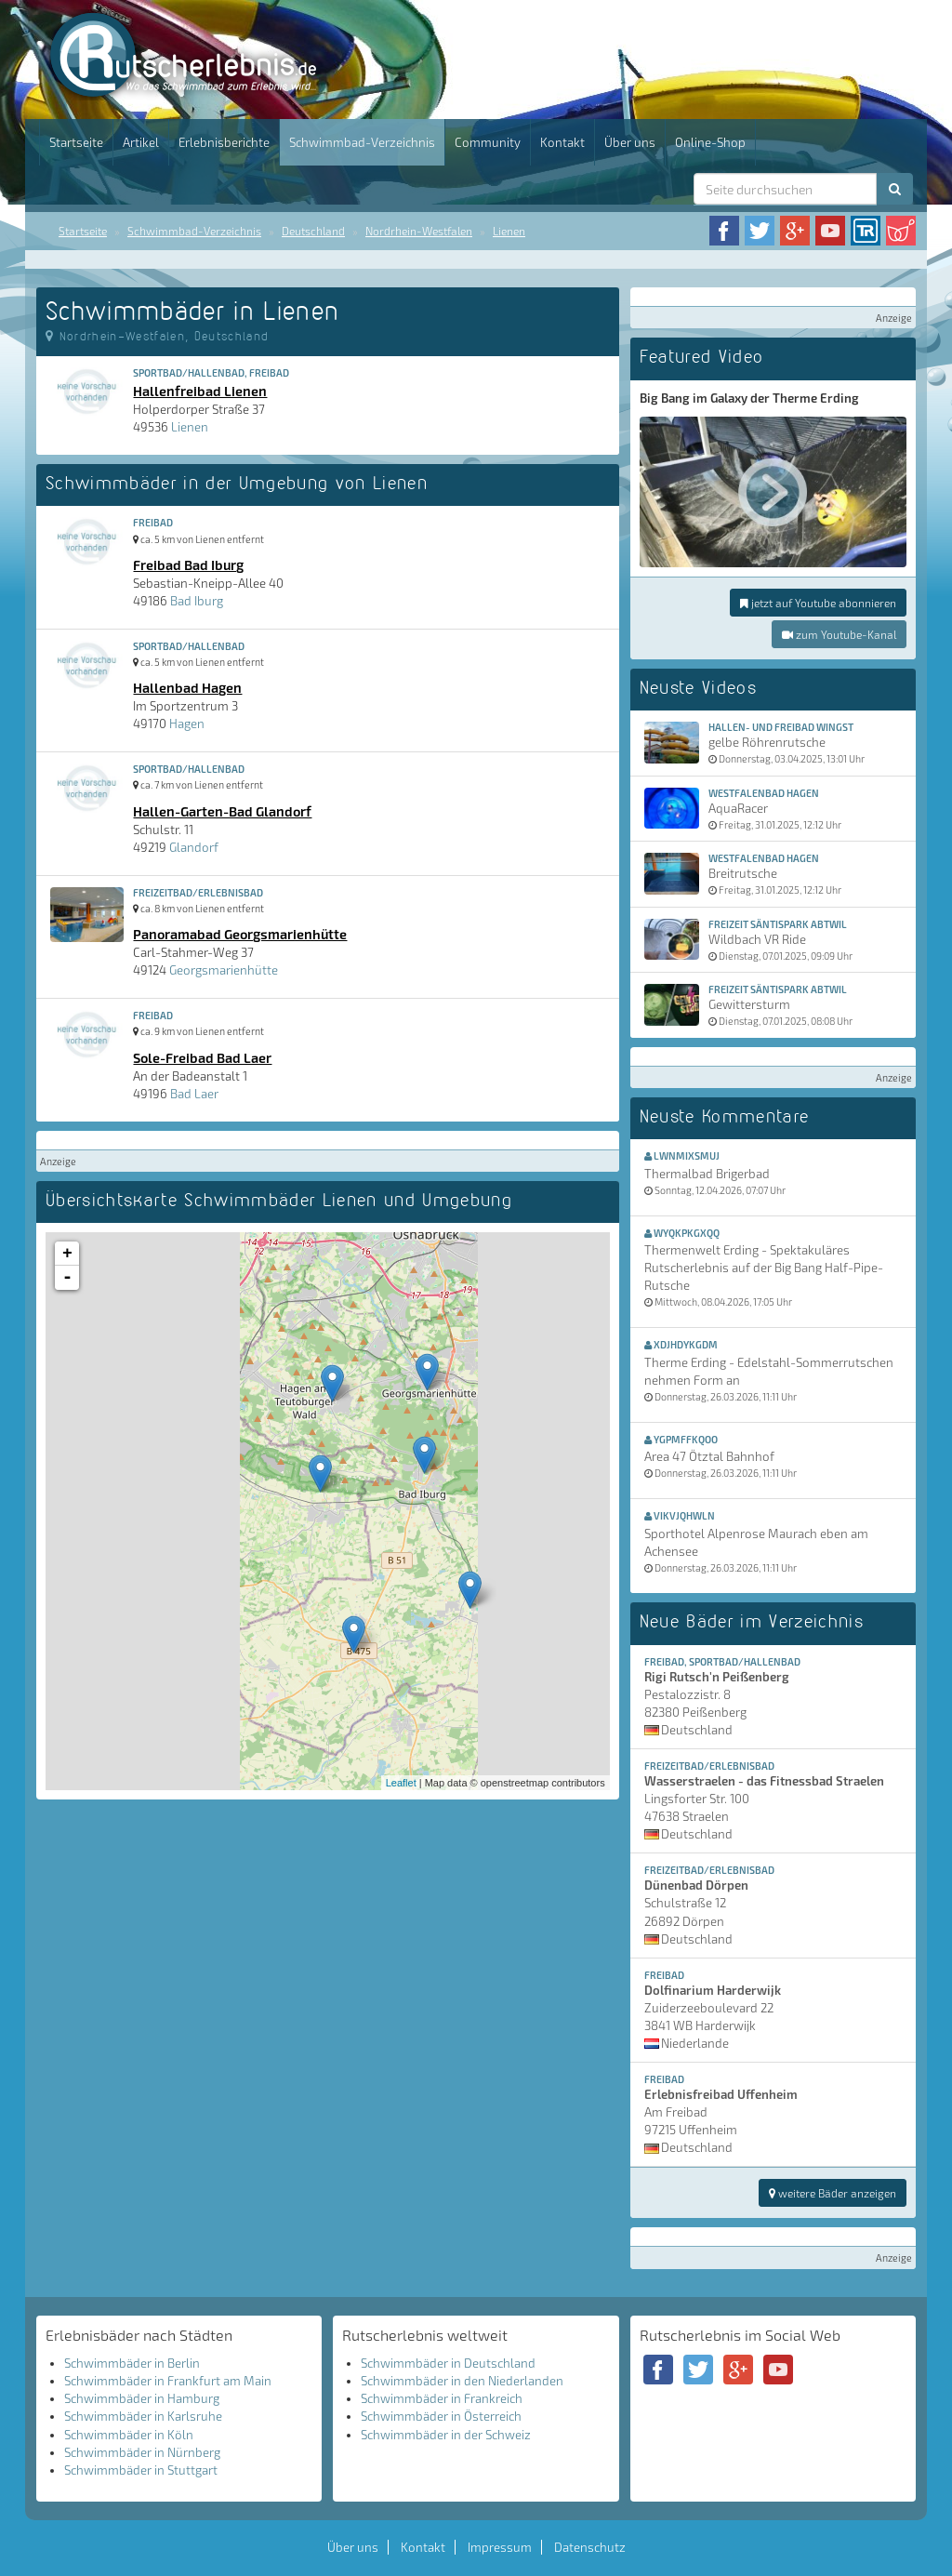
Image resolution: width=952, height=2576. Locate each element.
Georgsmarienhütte (223, 970)
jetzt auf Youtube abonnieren (818, 602)
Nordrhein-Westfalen (418, 230)
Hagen (187, 723)
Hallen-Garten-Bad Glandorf (222, 811)
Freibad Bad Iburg (188, 564)
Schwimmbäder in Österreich (441, 2416)
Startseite (76, 142)
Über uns (629, 142)
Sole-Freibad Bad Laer (202, 1057)
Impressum (500, 2547)
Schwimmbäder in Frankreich (441, 2398)
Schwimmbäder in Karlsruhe (143, 2416)
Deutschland (313, 230)
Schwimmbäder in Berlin (132, 2363)
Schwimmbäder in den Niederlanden (462, 2380)
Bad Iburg (196, 600)
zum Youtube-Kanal (839, 634)
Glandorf (193, 847)
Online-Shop (710, 142)
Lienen (509, 230)
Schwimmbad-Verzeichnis (362, 142)
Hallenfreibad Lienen (200, 390)
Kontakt (562, 142)
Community (488, 142)
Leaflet (401, 1782)
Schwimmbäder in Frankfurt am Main (167, 2380)
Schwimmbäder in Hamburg (141, 2398)
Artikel (141, 142)
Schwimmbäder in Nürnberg (142, 2452)
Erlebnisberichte (224, 142)
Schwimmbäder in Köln (128, 2434)
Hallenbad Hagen (187, 687)
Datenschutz (590, 2547)
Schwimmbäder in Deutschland (448, 2363)
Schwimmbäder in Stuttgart (141, 2470)
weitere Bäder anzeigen (832, 2192)
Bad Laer (194, 1093)
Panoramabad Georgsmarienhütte (240, 933)
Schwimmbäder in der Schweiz (446, 2434)
